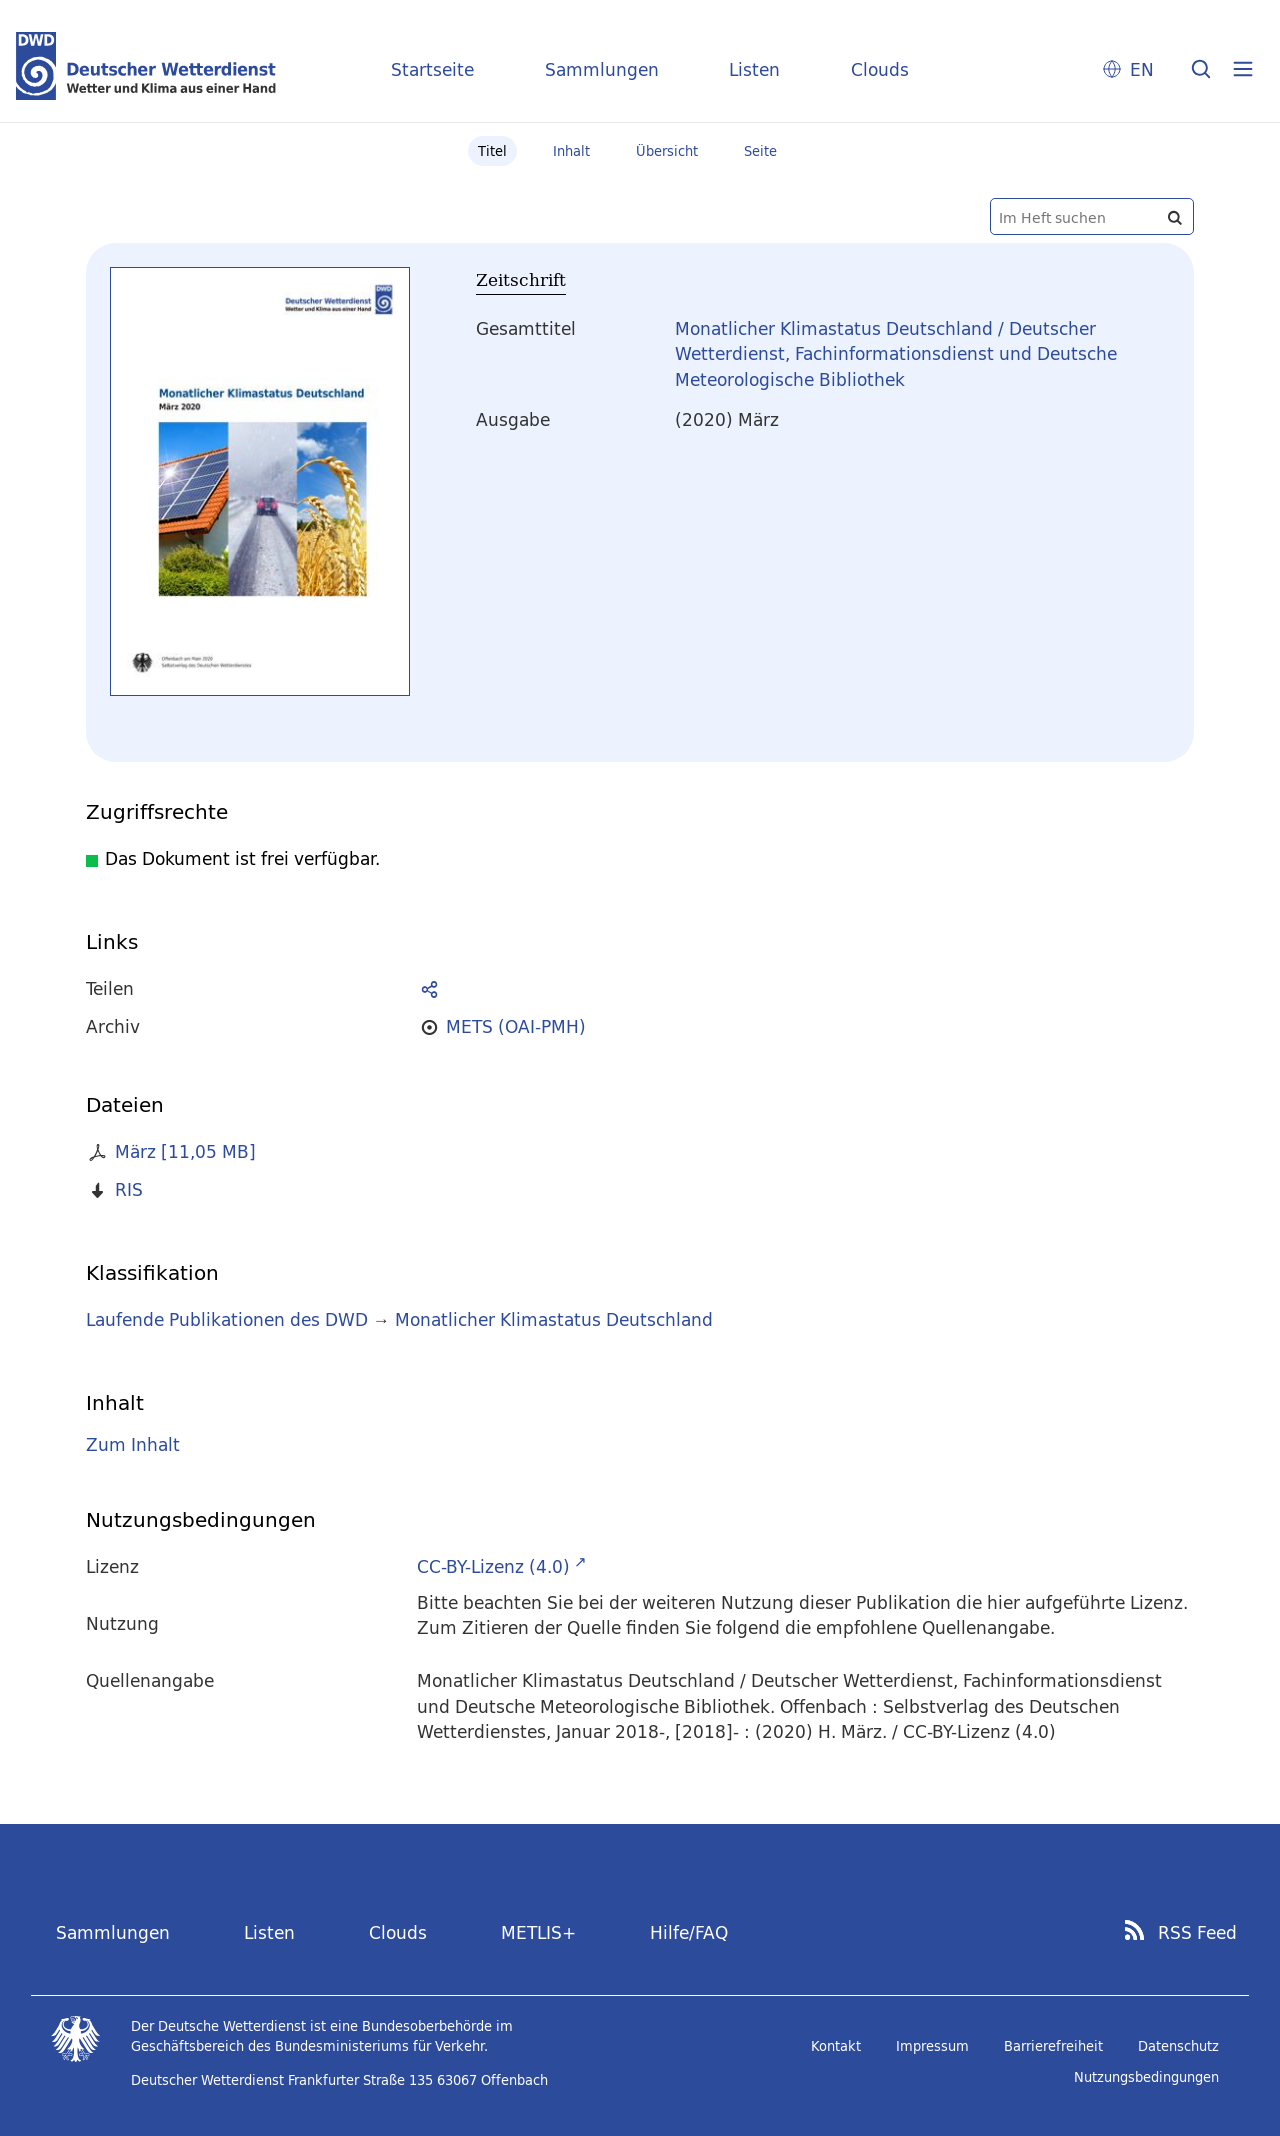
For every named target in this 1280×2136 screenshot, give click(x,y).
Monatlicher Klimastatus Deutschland (554, 1319)
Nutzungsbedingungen (1146, 2077)
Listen (754, 69)
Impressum (932, 2046)
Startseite (432, 69)
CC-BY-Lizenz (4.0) (493, 1566)
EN (1142, 69)
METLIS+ (538, 1932)
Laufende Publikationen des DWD (227, 1319)
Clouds (880, 69)
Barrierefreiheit (1053, 2046)
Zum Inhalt (133, 1445)
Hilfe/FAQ (689, 1932)
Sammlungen (602, 69)
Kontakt (836, 2046)
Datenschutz (1178, 2046)
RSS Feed (1197, 1933)
